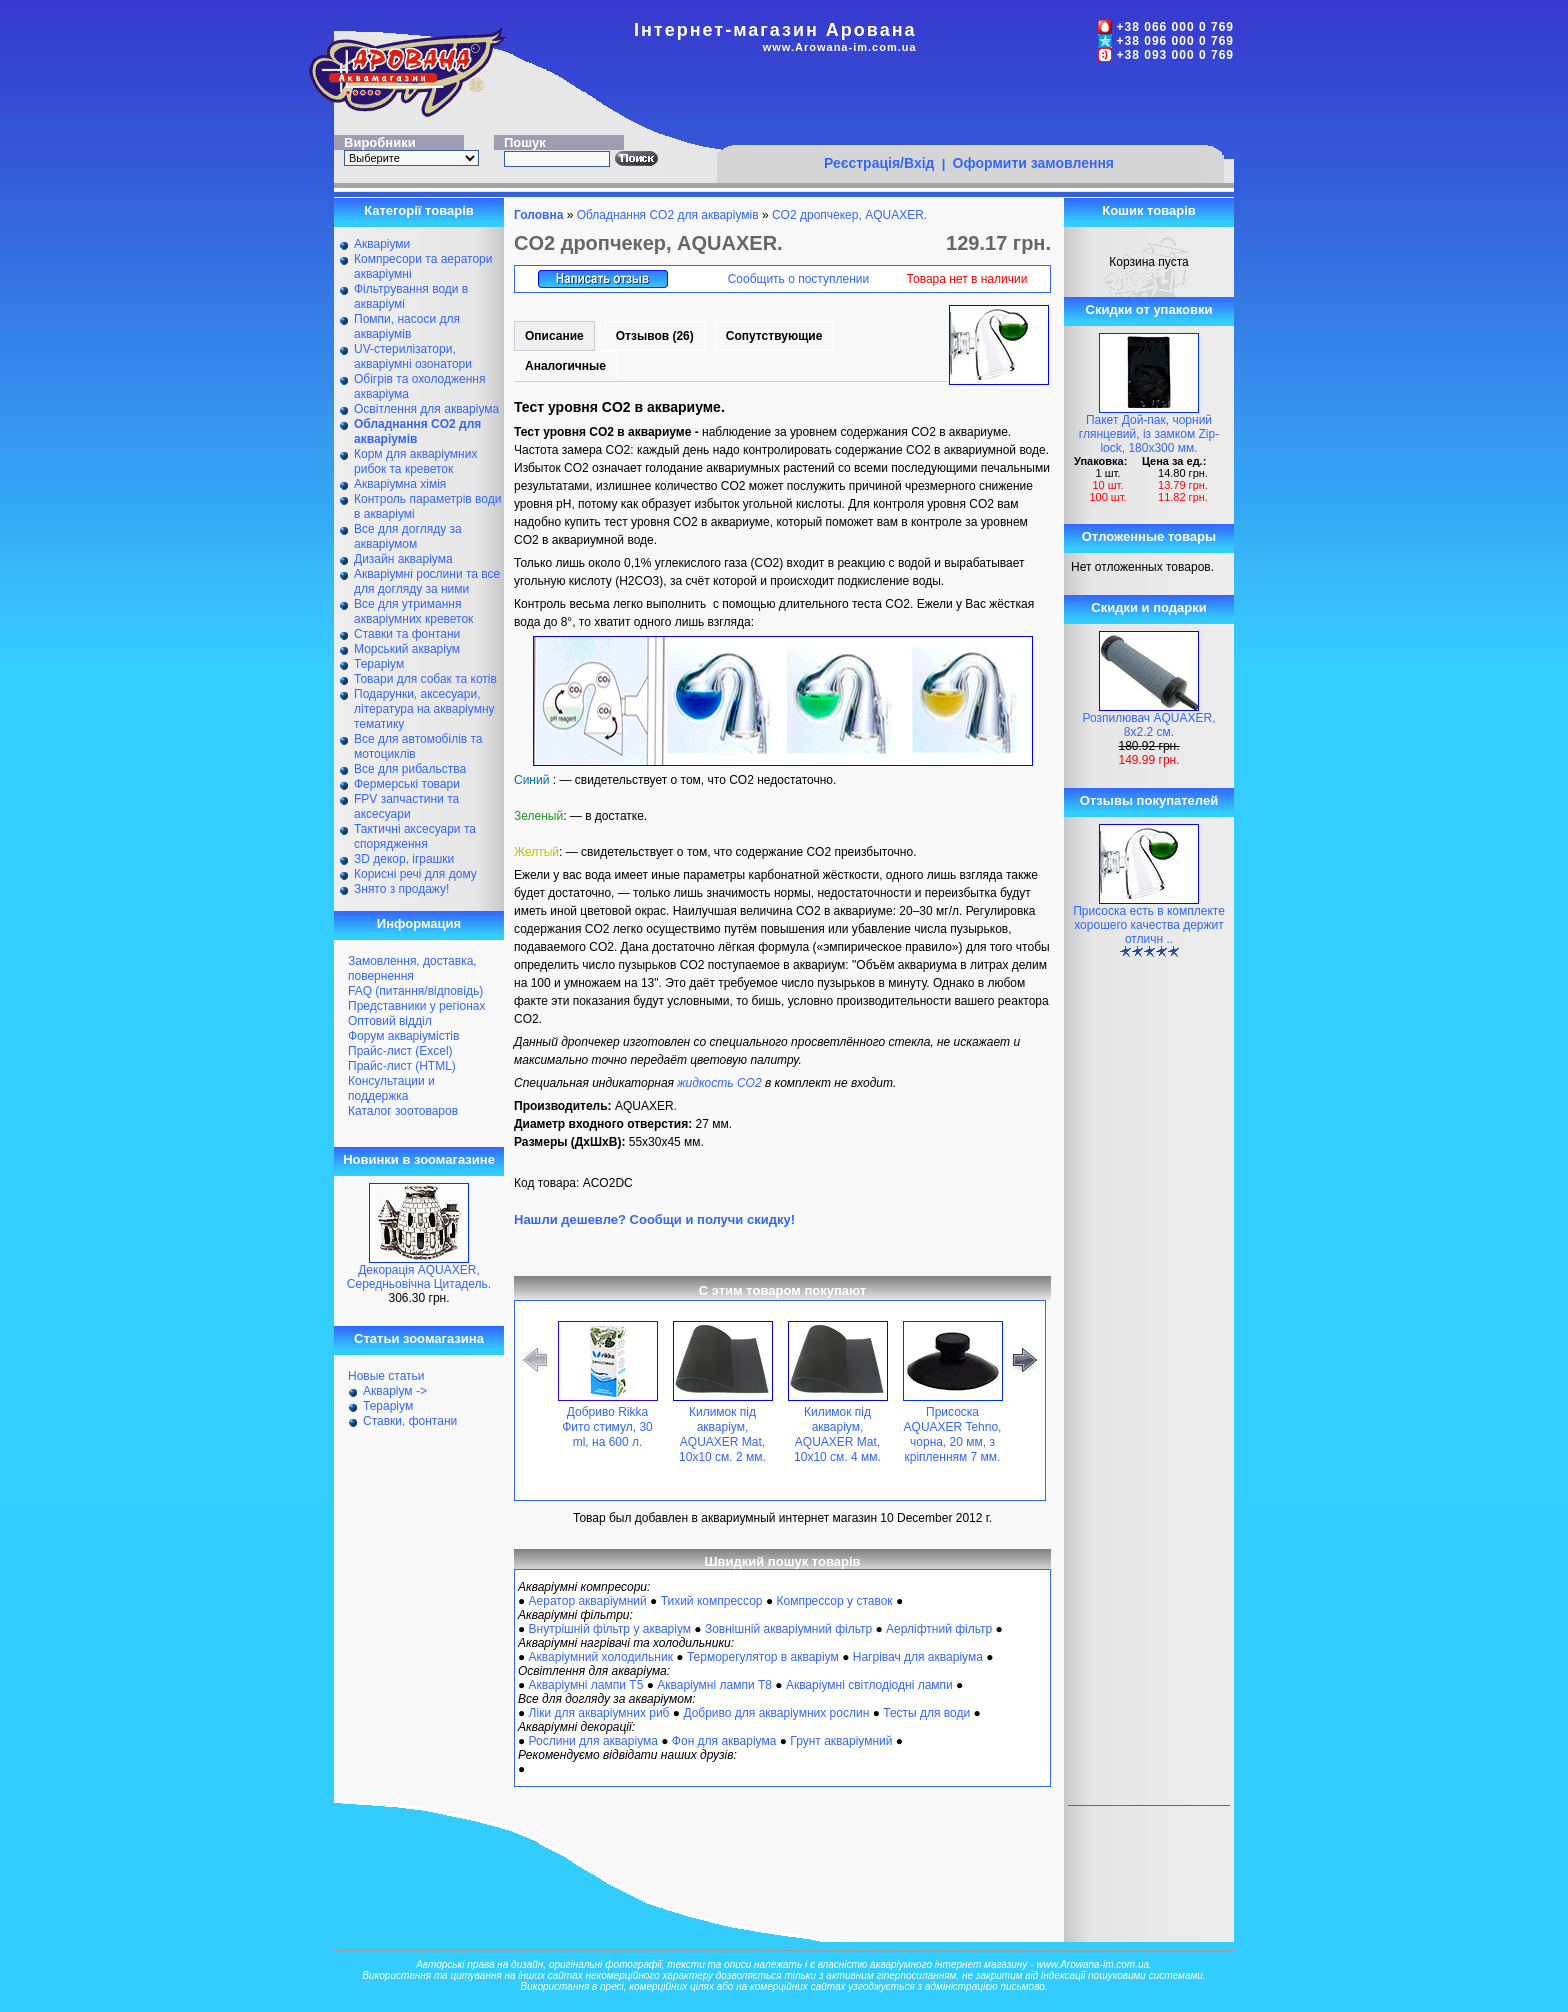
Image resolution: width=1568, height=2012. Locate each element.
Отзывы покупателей (1149, 800)
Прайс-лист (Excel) (400, 1051)
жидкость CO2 (719, 1083)
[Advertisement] (970, 107)
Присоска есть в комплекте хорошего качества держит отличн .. (1149, 925)
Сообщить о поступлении (799, 279)
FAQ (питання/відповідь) (415, 991)
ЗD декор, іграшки (404, 859)
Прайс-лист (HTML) (402, 1066)
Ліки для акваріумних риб (599, 1713)
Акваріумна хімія (400, 484)
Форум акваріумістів (403, 1036)
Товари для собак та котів (425, 679)
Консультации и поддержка (391, 1088)
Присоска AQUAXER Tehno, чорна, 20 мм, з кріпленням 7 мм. (953, 1434)
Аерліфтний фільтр (939, 1629)
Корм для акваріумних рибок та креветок (415, 461)
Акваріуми (382, 244)
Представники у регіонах (416, 1006)
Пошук (525, 142)
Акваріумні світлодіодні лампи (869, 1685)
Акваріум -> (395, 1391)
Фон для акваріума (724, 1741)
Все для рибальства (410, 769)
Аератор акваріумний (588, 1601)
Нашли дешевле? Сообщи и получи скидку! (654, 1219)
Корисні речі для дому (415, 874)
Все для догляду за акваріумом (408, 536)
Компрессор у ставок (834, 1601)
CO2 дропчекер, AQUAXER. (849, 215)
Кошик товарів (1149, 210)
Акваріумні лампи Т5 (586, 1685)
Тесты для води (926, 1713)
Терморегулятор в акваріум (763, 1657)
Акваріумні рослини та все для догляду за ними (427, 581)
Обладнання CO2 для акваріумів (668, 215)
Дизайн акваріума (403, 559)
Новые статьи (386, 1376)
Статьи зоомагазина (419, 1338)
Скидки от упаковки (1149, 309)
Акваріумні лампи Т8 (714, 1685)
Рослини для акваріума (593, 1741)
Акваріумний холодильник (601, 1657)
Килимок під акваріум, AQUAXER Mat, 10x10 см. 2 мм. (722, 1434)
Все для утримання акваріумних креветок (413, 611)
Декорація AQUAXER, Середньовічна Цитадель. (419, 1277)
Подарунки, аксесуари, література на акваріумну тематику (424, 709)
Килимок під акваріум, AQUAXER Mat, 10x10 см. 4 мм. (837, 1434)
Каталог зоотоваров (403, 1111)
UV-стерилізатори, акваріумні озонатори (413, 356)
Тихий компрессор (712, 1601)
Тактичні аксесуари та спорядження (415, 836)
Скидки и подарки (1148, 607)
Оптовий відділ (390, 1021)
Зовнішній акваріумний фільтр (788, 1629)
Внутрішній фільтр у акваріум (610, 1629)
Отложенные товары (1149, 536)
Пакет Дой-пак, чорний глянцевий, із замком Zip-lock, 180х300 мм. (1149, 434)
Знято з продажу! (401, 889)
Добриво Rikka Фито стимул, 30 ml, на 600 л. (607, 1427)
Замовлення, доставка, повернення (412, 968)
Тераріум (379, 664)
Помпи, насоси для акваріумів (407, 326)
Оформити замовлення (1033, 163)
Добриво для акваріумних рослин (776, 1713)
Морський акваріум (407, 649)
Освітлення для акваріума (426, 409)
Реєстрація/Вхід (879, 163)
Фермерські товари (407, 784)
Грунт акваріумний (841, 1741)
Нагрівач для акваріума (918, 1657)
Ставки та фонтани (407, 634)
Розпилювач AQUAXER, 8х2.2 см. (1149, 725)
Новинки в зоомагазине (419, 1159)
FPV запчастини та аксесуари (406, 806)
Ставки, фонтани (410, 1421)
